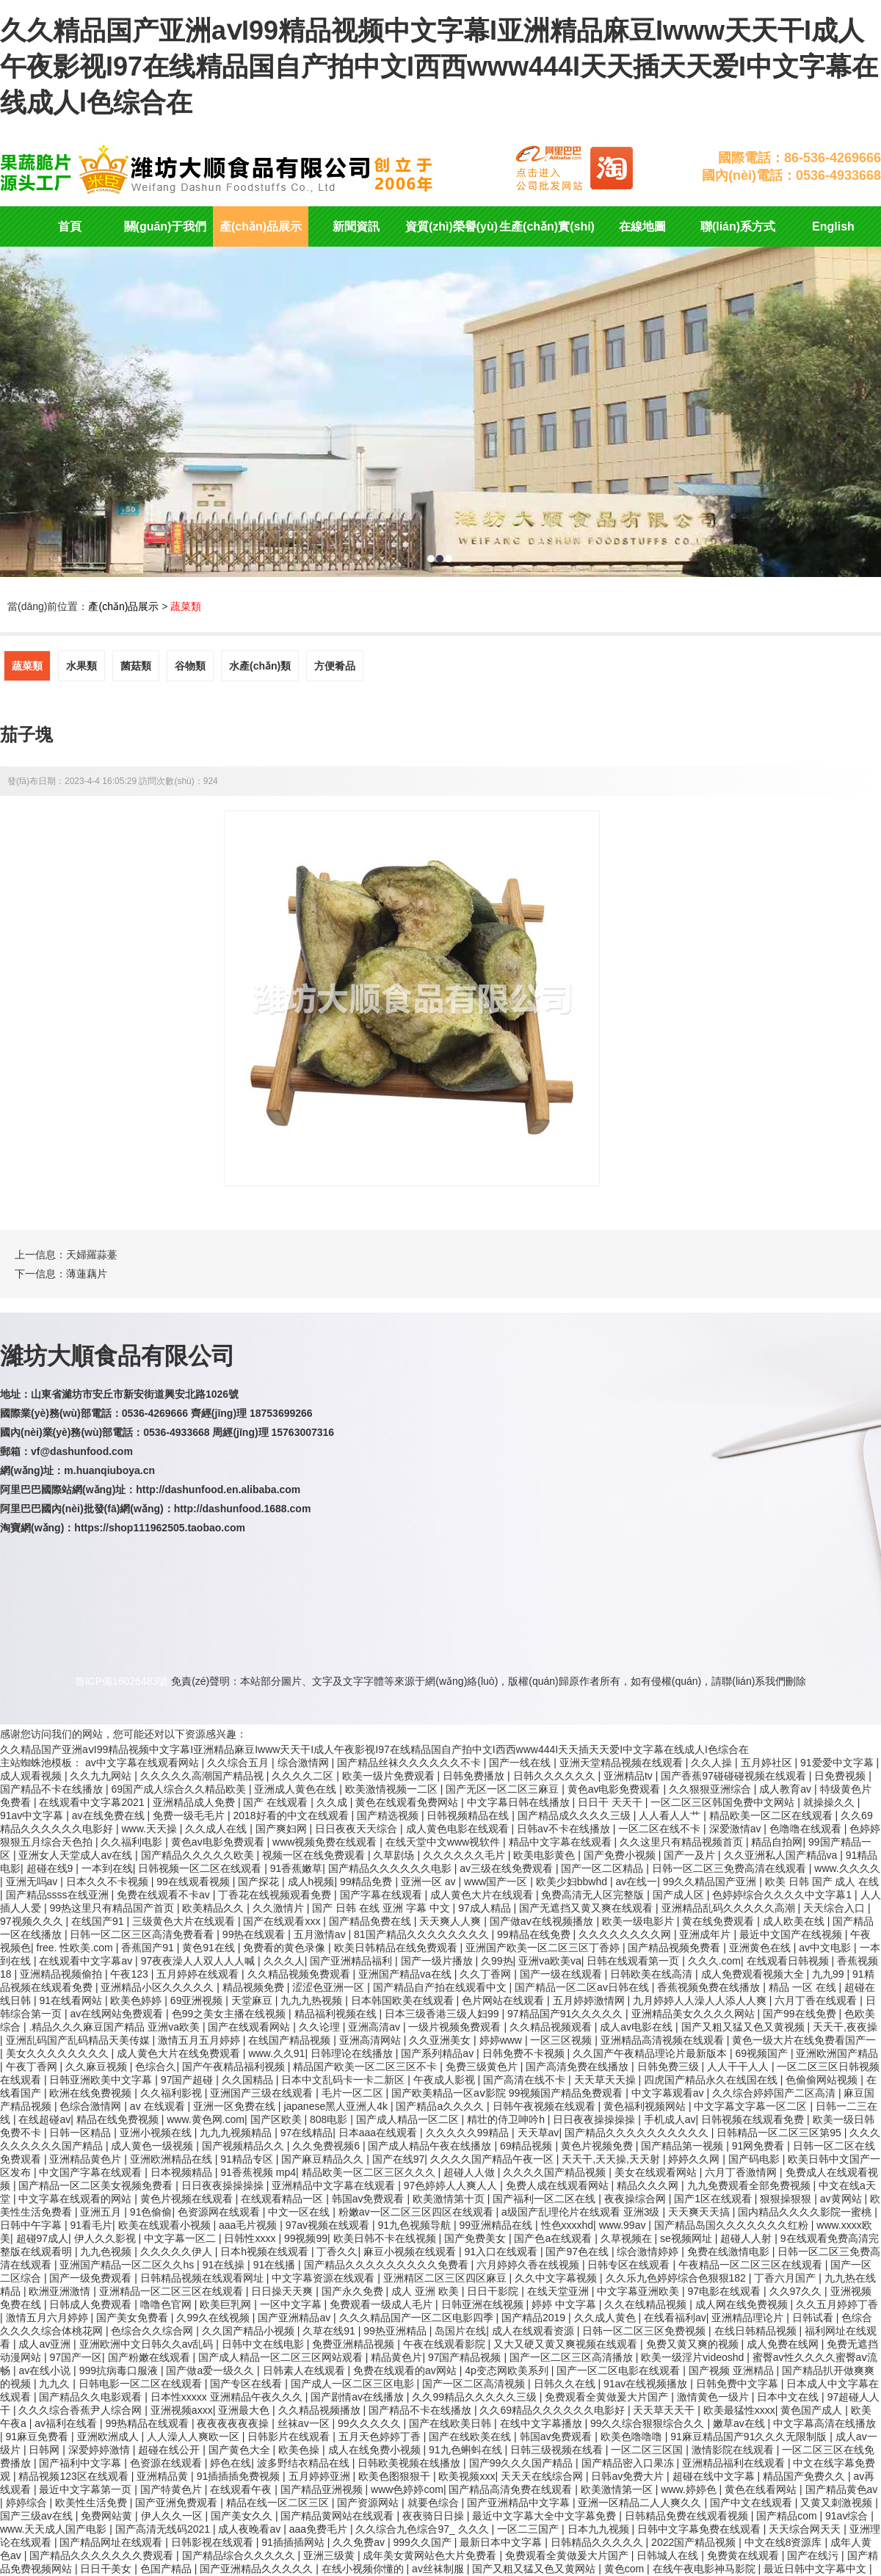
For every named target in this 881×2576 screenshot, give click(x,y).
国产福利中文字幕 (81, 2463)
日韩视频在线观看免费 (754, 2119)
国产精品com (787, 2516)
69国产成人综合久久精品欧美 (179, 1789)
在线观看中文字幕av (87, 1961)
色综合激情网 (91, 2106)
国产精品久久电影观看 (92, 2397)
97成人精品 (485, 1908)
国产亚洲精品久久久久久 (258, 2569)
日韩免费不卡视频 (525, 2053)
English (833, 226)
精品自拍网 (776, 1842)
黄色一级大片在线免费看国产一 (804, 2040)
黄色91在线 (209, 1947)
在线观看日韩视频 (789, 1961)
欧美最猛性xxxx (739, 2410)
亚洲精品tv (629, 1776)
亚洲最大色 (245, 2410)
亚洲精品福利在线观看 (735, 2463)
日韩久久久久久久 (555, 1776)
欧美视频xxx (466, 2476)
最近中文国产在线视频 (792, 1934)
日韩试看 (814, 2317)
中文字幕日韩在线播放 (520, 1802)
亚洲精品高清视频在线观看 (664, 2040)
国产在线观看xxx (283, 1921)
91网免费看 (759, 2146)
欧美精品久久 (214, 1908)
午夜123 (130, 1974)
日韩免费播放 (475, 1776)
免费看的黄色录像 (285, 1947)
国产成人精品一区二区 (409, 2119)
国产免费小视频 (621, 1855)
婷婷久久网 (695, 2159)
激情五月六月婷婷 (48, 2317)
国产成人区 (680, 1895)
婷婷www (502, 2040)
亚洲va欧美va (549, 1961)
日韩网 (45, 2450)
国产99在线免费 (800, 2014)
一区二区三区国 (648, 2450)
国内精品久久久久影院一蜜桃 (806, 2212)
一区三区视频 (562, 2040)
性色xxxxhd (567, 2225)
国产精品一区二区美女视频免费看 (96, 2185)
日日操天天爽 (283, 2291)
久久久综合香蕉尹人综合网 (81, 2410)
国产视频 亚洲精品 (733, 2370)
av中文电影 (826, 1947)
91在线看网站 (71, 2000)
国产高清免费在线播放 (578, 2066)
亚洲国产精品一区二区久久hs (128, 2265)
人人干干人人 (739, 2066)
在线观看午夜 (242, 2489)
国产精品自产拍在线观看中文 (441, 1987)
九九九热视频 (312, 2000)
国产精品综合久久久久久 (240, 2555)
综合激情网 (305, 1762)
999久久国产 (423, 2542)
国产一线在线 (521, 1762)
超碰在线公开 (170, 2450)
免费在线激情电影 (729, 2251)
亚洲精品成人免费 (195, 1802)
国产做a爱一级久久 (211, 2370)
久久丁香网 (487, 1974)
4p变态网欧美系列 (508, 2370)
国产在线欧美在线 (471, 2436)
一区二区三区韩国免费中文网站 (723, 1802)
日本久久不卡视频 (108, 1881)
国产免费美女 (476, 2238)
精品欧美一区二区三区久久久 (370, 2172)
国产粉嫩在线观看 (150, 2357)
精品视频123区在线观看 (74, 2476)
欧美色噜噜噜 (633, 2436)
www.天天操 (150, 1829)
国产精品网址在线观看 (112, 2542)
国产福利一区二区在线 (545, 2199)
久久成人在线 (217, 1829)
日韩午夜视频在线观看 (545, 2106)
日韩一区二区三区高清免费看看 (143, 1934)
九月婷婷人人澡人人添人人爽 (701, 2000)
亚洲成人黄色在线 (296, 1789)
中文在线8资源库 (784, 2542)
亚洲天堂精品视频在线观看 (622, 1762)
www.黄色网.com (205, 2119)
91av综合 (848, 2516)
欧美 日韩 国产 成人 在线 (822, 1881)
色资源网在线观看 (220, 2212)
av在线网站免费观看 (118, 2014)
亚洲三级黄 (330, 2555)
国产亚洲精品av (295, 2317)
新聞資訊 (356, 226)
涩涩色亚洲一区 (329, 1987)
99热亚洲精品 (396, 2331)
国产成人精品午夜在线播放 (431, 2146)
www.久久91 (276, 2053)
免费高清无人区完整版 (594, 1895)
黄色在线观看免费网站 (408, 1802)
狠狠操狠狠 (787, 2199)
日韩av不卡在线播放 (565, 1829)
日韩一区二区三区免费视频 (645, 2331)
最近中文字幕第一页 (86, 2489)
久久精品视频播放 (320, 2410)
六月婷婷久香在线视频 (529, 2265)
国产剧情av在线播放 (359, 2397)
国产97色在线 (578, 2251)
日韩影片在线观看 (290, 2436)
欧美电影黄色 (545, 1855)
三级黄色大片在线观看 (185, 1921)
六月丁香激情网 (742, 2172)
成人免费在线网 (784, 2344)
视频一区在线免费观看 (315, 1855)
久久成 (333, 1802)
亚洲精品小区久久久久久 (159, 1987)
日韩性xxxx (251, 2238)
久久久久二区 (304, 1776)
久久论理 (321, 2027)
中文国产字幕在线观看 (92, 2172)
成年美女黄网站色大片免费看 (431, 2555)
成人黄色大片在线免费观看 (180, 2053)
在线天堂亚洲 (559, 2291)
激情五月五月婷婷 (200, 2040)
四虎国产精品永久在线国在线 (712, 2080)
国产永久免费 (354, 2291)
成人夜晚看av (250, 2529)
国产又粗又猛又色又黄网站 (535, 2569)
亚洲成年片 (706, 1934)
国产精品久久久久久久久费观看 (102, 2555)
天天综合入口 (835, 1908)
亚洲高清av (375, 2027)
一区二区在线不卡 (660, 1829)
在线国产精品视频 (290, 2040)
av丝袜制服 (439, 2569)
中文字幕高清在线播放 (824, 2423)
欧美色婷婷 (137, 2000)
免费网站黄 (108, 2516)
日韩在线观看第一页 (634, 1961)
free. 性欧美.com (76, 1947)
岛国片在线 (460, 2331)
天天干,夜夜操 (845, 2027)
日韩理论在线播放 (353, 2053)
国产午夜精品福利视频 (235, 2066)
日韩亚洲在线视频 (483, 2304)
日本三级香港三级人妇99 (443, 2014)
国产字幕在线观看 (382, 1895)
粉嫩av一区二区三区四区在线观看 (417, 2212)
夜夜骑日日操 (434, 2516)
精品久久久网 (649, 2185)
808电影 (330, 2119)
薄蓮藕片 (86, 1274)
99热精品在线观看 (148, 2423)
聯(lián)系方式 (737, 226)
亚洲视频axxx (182, 2410)
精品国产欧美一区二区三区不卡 (366, 2066)
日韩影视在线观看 (213, 2542)
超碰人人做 (470, 2172)
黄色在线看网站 (762, 2489)
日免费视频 (841, 1776)
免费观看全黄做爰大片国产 (608, 2397)
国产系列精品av (438, 2053)
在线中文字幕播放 (542, 2423)
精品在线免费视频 (119, 2119)
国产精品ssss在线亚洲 (59, 1895)
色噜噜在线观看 (806, 1829)
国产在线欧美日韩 (451, 2423)
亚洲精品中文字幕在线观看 (335, 2185)
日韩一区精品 (81, 2132)
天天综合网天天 (806, 2529)
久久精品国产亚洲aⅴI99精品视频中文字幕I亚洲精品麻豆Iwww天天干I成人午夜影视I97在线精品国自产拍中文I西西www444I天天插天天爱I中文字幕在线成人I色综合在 (439, 66)
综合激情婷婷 (649, 2251)
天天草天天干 (665, 2410)
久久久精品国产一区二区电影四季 (417, 2317)
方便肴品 (334, 666)
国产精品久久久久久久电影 (391, 1868)
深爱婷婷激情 (100, 2450)
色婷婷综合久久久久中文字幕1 (783, 1895)
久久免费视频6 (327, 2146)
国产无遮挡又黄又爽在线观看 (587, 1908)
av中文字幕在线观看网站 (143, 1762)
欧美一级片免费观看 (390, 1776)
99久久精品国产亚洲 (711, 1881)
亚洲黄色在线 (761, 1947)
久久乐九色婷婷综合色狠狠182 (677, 2278)
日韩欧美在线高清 (652, 1974)
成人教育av (786, 1789)
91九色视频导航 (416, 2225)
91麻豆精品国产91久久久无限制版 (750, 2436)
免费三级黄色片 (483, 2066)
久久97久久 (796, 2291)
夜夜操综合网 (636, 2199)
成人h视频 (311, 1881)
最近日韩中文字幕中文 (816, 2569)
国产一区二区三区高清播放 (573, 2357)
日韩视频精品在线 (469, 1815)
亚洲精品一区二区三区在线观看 (172, 2291)
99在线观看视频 (194, 1881)
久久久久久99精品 (469, 2132)
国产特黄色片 (172, 2489)
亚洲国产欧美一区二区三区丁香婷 (544, 1947)
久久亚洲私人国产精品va (782, 1855)
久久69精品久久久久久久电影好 (553, 2410)
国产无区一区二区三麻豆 (504, 1789)
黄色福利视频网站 (646, 2106)
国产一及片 (691, 1855)
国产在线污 (814, 2555)
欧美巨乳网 (227, 2304)
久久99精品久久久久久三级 (475, 2397)
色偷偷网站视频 (823, 2080)
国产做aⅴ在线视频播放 (543, 1921)
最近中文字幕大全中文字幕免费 (545, 2516)
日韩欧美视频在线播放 (410, 2463)
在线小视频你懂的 (364, 2569)
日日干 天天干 (611, 1802)
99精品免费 (367, 1881)
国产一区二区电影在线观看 (619, 2370)
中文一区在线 (300, 2212)
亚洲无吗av (33, 1881)
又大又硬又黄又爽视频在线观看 (566, 2344)
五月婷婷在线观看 (199, 1974)
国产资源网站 (369, 2502)
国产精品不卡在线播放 (53, 1789)
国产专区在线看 (247, 2384)
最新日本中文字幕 (502, 2542)
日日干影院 (494, 2291)
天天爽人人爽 (451, 1921)
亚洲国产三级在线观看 (263, 2093)
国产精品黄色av (841, 2489)
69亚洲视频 (197, 2000)
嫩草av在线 (740, 2423)
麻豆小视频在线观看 (411, 2251)
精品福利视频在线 (337, 2014)
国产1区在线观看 (714, 2199)
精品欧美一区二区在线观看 (772, 1815)
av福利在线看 (67, 2423)
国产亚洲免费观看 (177, 2502)
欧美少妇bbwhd (573, 1881)
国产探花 (260, 1881)
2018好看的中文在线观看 (292, 1815)
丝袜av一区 (305, 2423)
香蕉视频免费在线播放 (710, 1987)
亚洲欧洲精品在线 (172, 2159)
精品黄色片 (396, 2357)
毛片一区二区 (354, 2093)
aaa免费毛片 (319, 2529)
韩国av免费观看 (369, 2199)
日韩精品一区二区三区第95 (780, 2132)
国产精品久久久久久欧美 (199, 1855)
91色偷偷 (151, 2212)
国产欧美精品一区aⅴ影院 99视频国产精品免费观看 (508, 2093)
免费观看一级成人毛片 (382, 2304)
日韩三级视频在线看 (558, 2450)
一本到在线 (107, 1868)
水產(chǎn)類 (260, 666)
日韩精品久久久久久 (598, 2542)
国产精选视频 (389, 1815)
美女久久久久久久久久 (59, 2053)
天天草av (538, 2132)
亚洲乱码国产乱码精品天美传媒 (79, 2040)
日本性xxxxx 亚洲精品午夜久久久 (228, 2397)
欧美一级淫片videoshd (694, 2357)
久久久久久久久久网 (626, 1934)
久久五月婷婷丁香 (837, 2304)
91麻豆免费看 (38, 2436)
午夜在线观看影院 (445, 2344)
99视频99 (305, 2238)
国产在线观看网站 (250, 2027)
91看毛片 (91, 2225)
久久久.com (714, 1961)
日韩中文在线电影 (264, 2344)
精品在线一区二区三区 (279, 2502)
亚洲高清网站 (371, 2040)
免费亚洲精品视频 (354, 2344)
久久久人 (284, 1961)
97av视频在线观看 (329, 2225)
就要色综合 (434, 2502)
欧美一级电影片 (639, 1921)
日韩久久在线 (566, 2384)
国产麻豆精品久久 (323, 2159)
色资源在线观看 (167, 2463)
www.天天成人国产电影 (54, 2529)
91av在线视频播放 (646, 2384)
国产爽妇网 (282, 1829)
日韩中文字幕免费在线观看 (700, 2529)
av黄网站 (842, 2199)
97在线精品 (306, 2132)
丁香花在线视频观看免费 (276, 1895)
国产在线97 (398, 2159)
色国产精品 (167, 2569)
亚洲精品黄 (164, 2476)
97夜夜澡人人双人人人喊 (199, 1961)
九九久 (56, 2384)
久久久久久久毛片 (465, 1855)
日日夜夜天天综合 (357, 1829)
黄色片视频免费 (598, 2146)
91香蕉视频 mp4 (258, 2172)
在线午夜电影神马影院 (705, 2569)
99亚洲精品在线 (497, 2225)
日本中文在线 (789, 2397)
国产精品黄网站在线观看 (338, 2516)
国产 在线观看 (277, 1802)
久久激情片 (280, 1908)
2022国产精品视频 (695, 2542)
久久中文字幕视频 (557, 2278)
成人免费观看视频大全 (754, 1974)
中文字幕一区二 (181, 2238)
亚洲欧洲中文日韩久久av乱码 (148, 2344)
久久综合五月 (239, 1762)
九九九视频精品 (237, 2132)
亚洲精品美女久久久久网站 (694, 2014)
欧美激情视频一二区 (392, 1789)
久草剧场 (395, 1855)
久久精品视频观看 (552, 2027)
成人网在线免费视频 (743, 2304)
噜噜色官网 (167, 2304)
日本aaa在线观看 (379, 2132)
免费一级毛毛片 (190, 1815)
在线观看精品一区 (283, 2199)
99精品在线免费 (535, 1934)
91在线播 (275, 2265)
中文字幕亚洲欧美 (639, 2291)
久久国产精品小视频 (249, 2331)
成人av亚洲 (45, 2344)
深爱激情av (736, 1829)
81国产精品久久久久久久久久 (422, 1934)
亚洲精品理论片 (748, 2317)
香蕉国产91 (148, 1947)
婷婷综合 (28, 2502)
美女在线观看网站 (657, 2172)
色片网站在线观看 (504, 2000)
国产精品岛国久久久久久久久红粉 (732, 2225)
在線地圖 (642, 226)
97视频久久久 (32, 1921)
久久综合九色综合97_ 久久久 (423, 2529)
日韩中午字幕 (32, 2225)
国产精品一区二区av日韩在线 (583, 1987)
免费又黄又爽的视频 (694, 2344)
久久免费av (360, 2542)
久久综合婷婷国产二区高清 (775, 2093)
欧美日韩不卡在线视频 (386, 2238)
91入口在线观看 (502, 2251)
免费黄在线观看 (744, 2555)
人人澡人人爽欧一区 (194, 2436)
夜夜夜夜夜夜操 (234, 2423)
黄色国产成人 (812, 2410)
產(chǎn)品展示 (261, 226)
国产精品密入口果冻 (629, 2463)
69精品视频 (527, 2146)
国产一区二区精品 (603, 1868)
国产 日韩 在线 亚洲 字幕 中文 (382, 1908)
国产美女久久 (243, 2516)
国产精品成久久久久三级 (576, 1815)
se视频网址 (687, 2238)
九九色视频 (107, 2251)
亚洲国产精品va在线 (406, 1974)
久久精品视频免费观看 (300, 1974)
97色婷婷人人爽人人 (452, 2185)
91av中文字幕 (33, 1815)
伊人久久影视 (106, 2238)
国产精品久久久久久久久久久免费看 (387, 2265)
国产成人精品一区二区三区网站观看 (282, 2357)
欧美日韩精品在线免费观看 (397, 1947)
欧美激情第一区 (618, 2489)
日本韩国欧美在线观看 (404, 2000)
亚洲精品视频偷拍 (62, 1974)
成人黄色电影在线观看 (459, 1829)
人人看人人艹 (671, 1815)
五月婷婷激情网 (590, 2000)
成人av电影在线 (637, 2027)
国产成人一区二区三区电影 (354, 2384)
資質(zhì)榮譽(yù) (451, 226)
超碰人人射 (747, 2238)
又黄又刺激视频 (837, 2502)
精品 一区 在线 (804, 1987)
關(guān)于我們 (165, 226)
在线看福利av (675, 2317)
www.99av (624, 2225)
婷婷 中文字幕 (565, 2304)
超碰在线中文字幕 (715, 2476)
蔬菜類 (185, 606)
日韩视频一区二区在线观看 (201, 1868)
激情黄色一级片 (714, 2397)
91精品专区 (247, 2159)
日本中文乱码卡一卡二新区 (344, 2080)
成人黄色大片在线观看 (483, 1895)
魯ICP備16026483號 (122, 1681)
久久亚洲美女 (441, 2040)
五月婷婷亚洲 (321, 2476)
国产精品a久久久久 (441, 2106)
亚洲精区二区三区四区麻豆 (446, 2278)
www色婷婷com (407, 2489)
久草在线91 (330, 2331)
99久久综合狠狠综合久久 (648, 2423)
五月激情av (321, 1934)
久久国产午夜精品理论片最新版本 (651, 2053)
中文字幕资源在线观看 (324, 2278)
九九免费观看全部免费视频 (750, 2185)
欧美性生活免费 (92, 2502)
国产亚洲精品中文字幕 (520, 2502)
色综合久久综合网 (153, 2331)
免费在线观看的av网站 (406, 2370)
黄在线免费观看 (719, 1921)
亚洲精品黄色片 (86, 2159)
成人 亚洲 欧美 (426, 2291)
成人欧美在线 (795, 1921)
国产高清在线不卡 (525, 2080)
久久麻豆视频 (97, 2066)
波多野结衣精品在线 (304, 2463)
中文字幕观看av (669, 2093)
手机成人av (670, 2119)
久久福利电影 (133, 1842)
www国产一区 (497, 1881)
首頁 (69, 226)
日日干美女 (107, 2569)
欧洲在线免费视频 (91, 2093)
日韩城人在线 (669, 2555)
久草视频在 (628, 2238)
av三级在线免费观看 (508, 1868)
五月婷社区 (768, 1762)
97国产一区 (75, 2357)
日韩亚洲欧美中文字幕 (102, 2080)
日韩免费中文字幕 (738, 2384)
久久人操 (713, 1762)
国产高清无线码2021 (164, 2529)
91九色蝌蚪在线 (466, 2450)
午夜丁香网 (33, 2066)
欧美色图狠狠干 (395, 2476)
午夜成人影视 (445, 2080)
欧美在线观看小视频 (166, 2225)
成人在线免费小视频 (376, 2450)
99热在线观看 (255, 1934)
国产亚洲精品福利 (352, 1961)
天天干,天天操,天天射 (612, 2159)
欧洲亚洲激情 (61, 2291)
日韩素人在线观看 (305, 2370)
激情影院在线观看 (734, 2450)
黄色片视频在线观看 (188, 2199)
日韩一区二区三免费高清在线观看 (730, 1868)
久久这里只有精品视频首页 (683, 1842)
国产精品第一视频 (683, 2146)
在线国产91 (98, 1921)
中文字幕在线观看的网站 (76, 2199)
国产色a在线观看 (554, 2238)
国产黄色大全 (241, 2450)
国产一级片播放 (438, 1961)
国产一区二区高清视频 (475, 2384)
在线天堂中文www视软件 (444, 1842)
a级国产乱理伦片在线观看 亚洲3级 (581, 2212)
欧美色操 (300, 2450)
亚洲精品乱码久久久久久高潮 (729, 1908)
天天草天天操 (606, 2080)
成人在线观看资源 (534, 2331)
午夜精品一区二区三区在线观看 (751, 2265)
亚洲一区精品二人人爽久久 (641, 2502)
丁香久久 (337, 2251)
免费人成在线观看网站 (559, 2185)
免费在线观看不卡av (165, 1895)
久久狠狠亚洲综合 (711, 1789)
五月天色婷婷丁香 (381, 2436)
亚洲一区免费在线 (235, 2106)
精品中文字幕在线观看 (561, 1842)
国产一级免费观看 (91, 2278)
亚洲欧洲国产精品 (837, 2053)
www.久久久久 (847, 1868)
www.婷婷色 (690, 2489)
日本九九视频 (600, 2529)
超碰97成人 (42, 2238)
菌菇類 (135, 666)
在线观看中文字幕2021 (93, 1802)
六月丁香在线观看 (817, 2000)
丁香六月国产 (786, 2278)
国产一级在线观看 (562, 1974)
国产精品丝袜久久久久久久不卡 (410, 1762)
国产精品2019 (534, 2317)
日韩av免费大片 (629, 2476)
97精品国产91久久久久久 (566, 2014)
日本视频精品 (183, 2172)
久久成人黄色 (606, 2317)
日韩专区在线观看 (629, 2265)
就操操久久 (830, 1802)
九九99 (829, 1974)
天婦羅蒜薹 (91, 1254)
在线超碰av (44, 2119)
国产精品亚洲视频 (323, 2489)
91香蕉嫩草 (296, 1868)
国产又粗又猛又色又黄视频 (744, 2027)
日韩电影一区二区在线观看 (142, 2384)
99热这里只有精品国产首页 (112, 1908)
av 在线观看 (159, 2106)
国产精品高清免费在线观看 (512, 2489)
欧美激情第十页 (450, 2199)
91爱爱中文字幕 (838, 1762)
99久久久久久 (370, 2423)
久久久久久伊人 (177, 2251)
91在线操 (225, 2265)
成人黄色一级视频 (153, 2146)
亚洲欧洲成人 (109, 2436)
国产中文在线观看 (752, 2502)
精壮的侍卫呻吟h (507, 2119)
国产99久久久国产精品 (522, 2463)
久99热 (497, 1961)
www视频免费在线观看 (326, 1842)
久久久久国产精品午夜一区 (493, 2159)
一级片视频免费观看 (456, 2027)
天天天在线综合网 (543, 2476)
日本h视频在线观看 (265, 2251)
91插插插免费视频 (240, 2476)
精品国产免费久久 (805, 2476)
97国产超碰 (188, 2080)
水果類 (81, 666)
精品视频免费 (254, 1987)
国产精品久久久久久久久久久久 (638, 2132)
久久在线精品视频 (646, 2304)
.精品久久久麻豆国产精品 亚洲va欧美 (115, 2027)
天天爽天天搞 (700, 2212)
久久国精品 (249, 2080)
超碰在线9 (51, 1868)
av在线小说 (45, 2370)
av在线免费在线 (110, 1815)
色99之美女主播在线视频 (230, 2014)
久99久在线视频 (214, 2317)
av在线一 (636, 1881)
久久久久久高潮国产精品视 (203, 1776)
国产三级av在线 (38, 2516)
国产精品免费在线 (371, 1921)
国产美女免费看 (133, 2317)
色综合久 (155, 2066)
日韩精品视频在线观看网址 (203, 2278)
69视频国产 (762, 2053)
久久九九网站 (102, 1776)
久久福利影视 (172, 2093)
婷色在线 (230, 2463)
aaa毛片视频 (249, 2225)
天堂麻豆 (253, 2000)
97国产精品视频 (466, 2357)
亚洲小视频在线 (157, 2132)
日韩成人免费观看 (91, 2304)
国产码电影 (755, 2159)
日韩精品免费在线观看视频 (688, 2516)
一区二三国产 (529, 2529)
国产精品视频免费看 (675, 1947)
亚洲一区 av (430, 1881)
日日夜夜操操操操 (595, 2119)
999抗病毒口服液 (120, 2370)
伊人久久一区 (173, 2516)
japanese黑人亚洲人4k (337, 2106)
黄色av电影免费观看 (616, 1789)
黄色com (625, 2569)
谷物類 (190, 666)
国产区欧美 (277, 2119)
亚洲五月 (102, 2212)
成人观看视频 (32, 1776)
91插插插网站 (294, 2542)
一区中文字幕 (292, 2304)
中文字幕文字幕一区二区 (752, 2106)
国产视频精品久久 (244, 2146)
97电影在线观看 (726, 2291)
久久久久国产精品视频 (556, 2172)
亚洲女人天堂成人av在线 (76, 1855)
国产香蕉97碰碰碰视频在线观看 (734, 1776)
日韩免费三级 (669, 2066)
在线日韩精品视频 (757, 2331)
